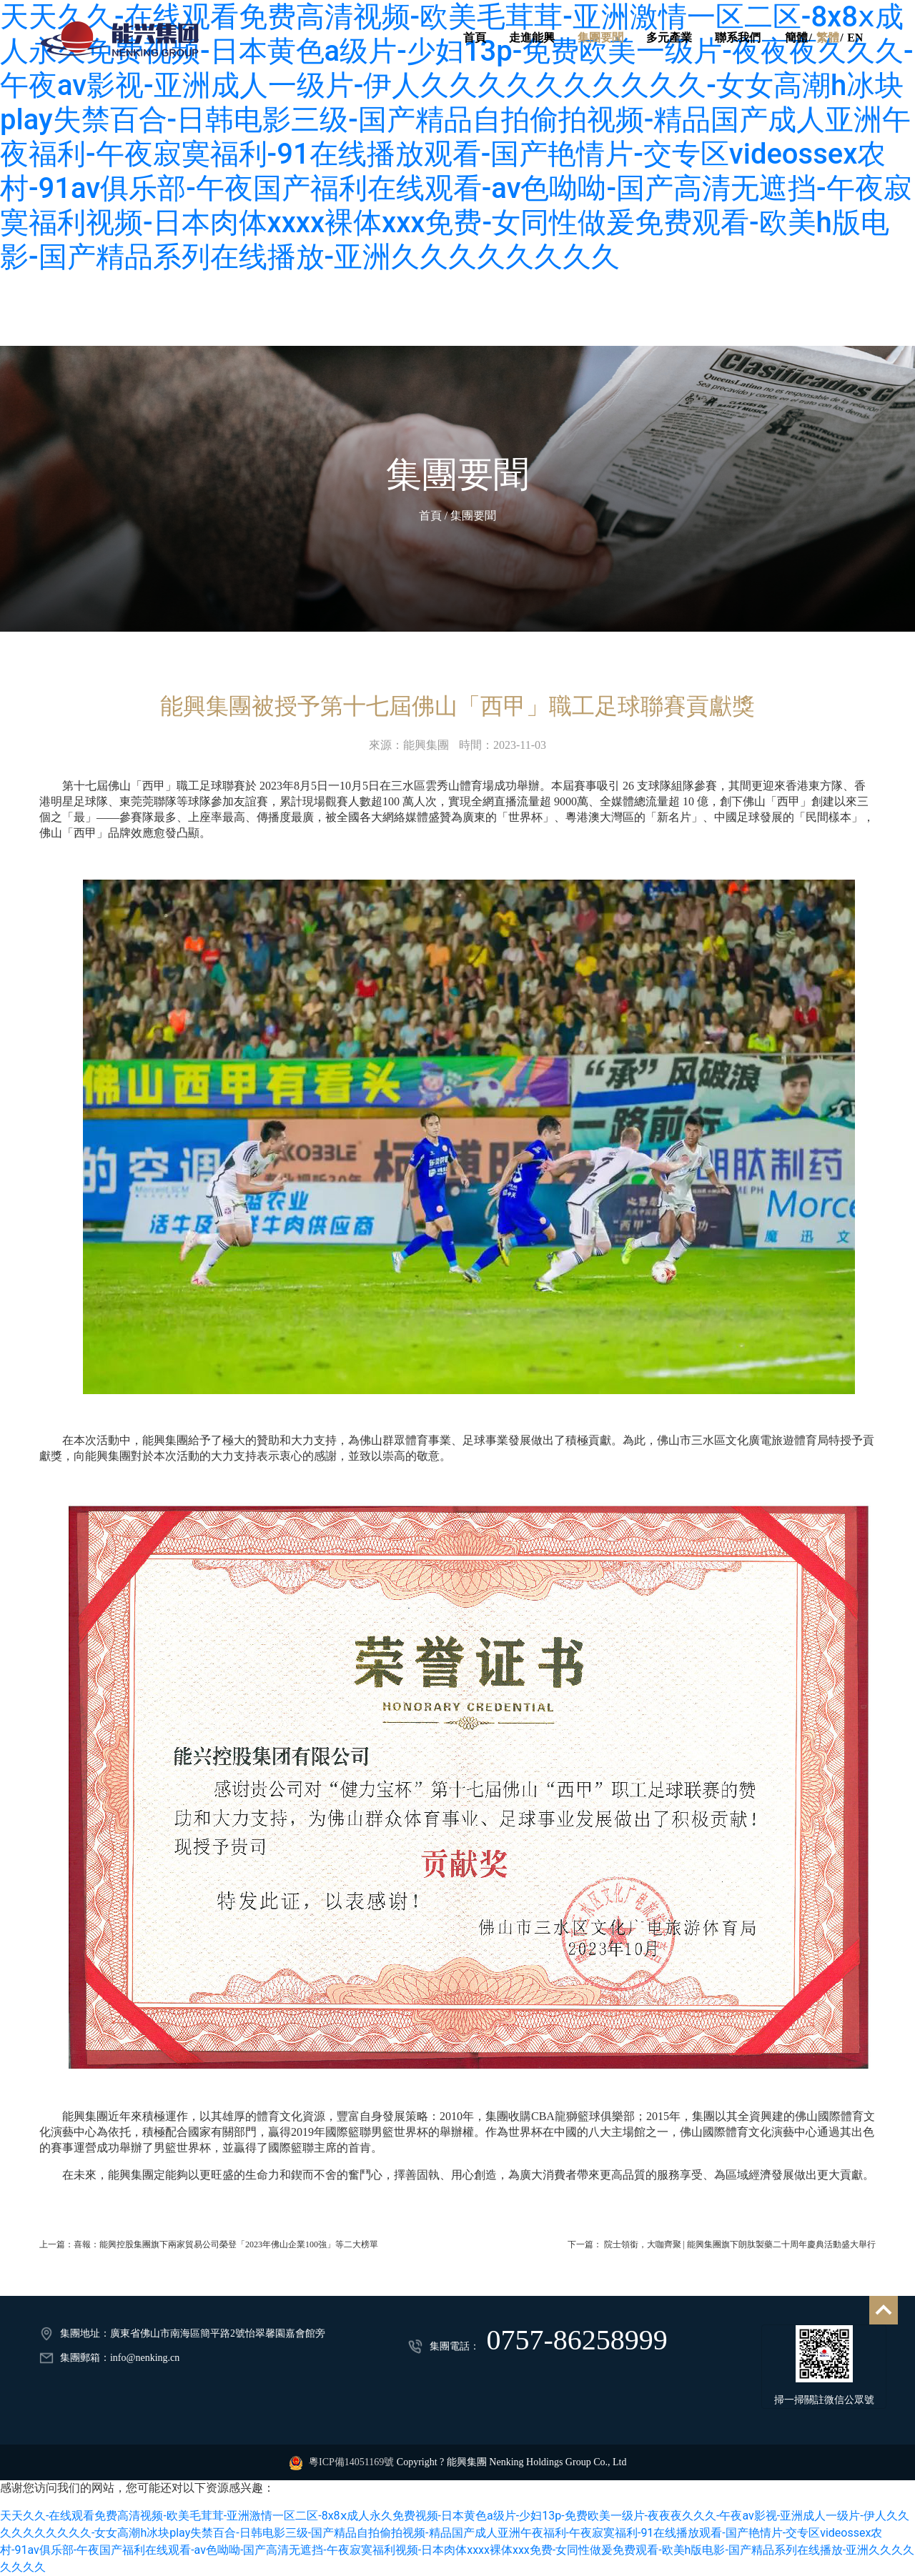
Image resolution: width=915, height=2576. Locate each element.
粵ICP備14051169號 (351, 2462)
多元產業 (668, 37)
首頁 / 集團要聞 (457, 515)
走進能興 (531, 37)
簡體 (795, 37)
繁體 (827, 37)
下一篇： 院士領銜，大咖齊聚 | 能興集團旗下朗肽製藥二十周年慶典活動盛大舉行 (722, 2244)
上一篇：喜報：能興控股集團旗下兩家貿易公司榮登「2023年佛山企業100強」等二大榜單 (208, 2244)
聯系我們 (737, 37)
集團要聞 (600, 37)
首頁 (474, 37)
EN (855, 37)
